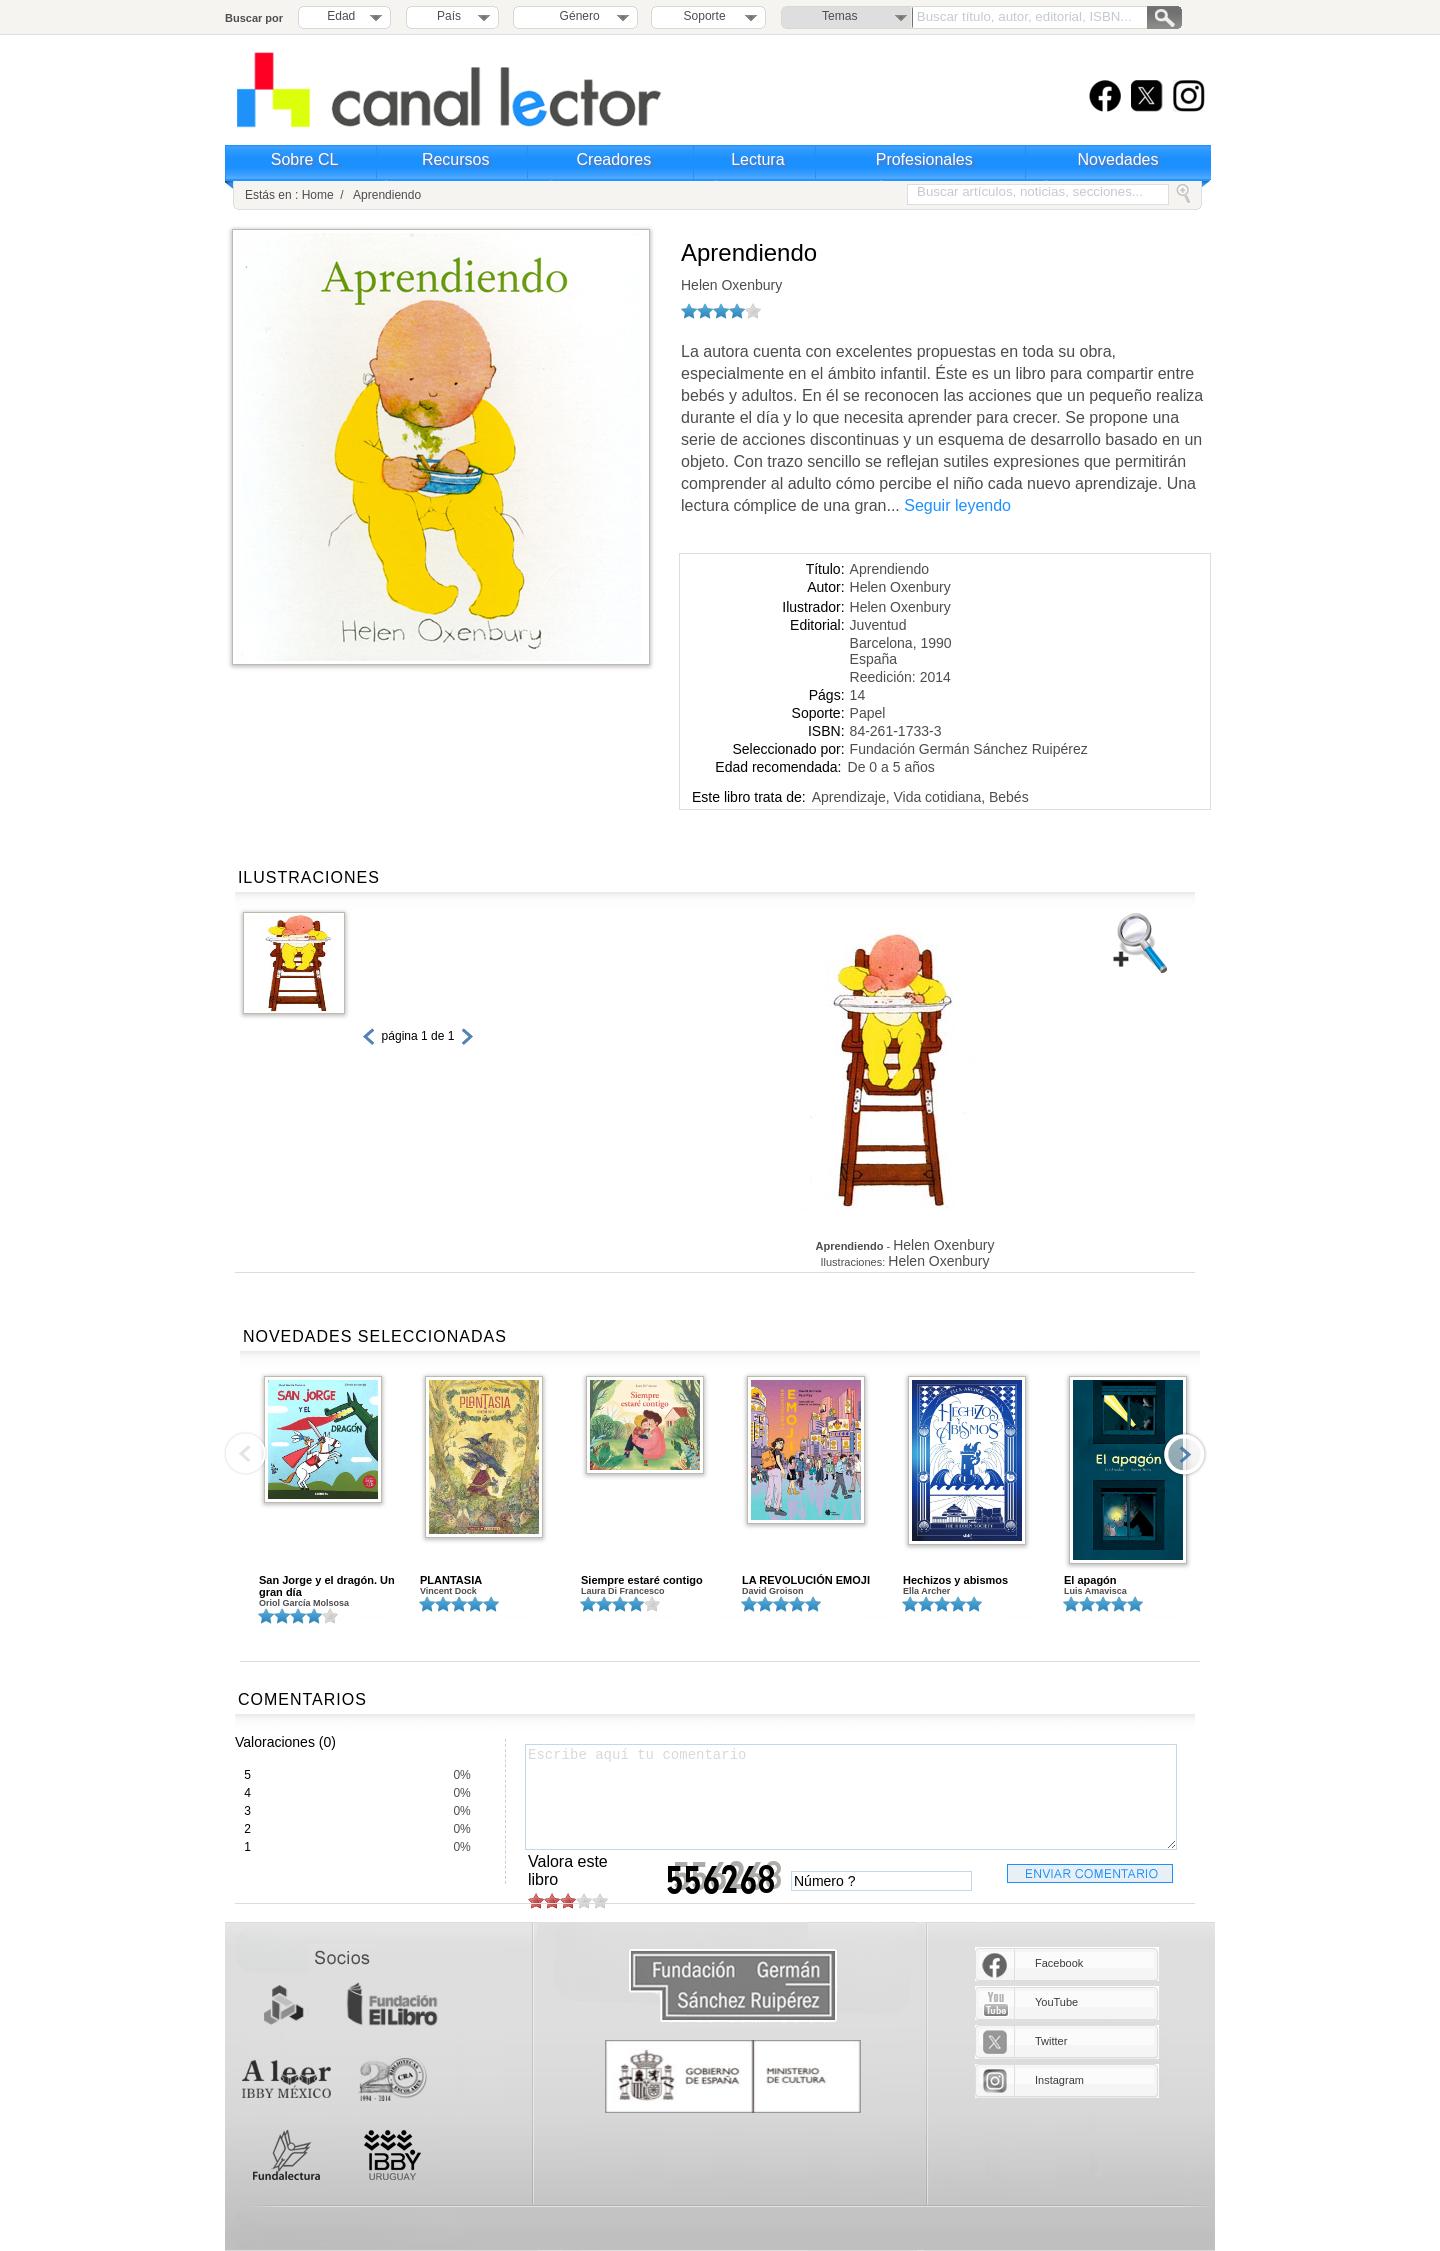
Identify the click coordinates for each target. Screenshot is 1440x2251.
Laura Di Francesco (623, 1591)
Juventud (878, 625)
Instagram (1059, 2080)
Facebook (1059, 1963)
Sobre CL (305, 159)
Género (576, 16)
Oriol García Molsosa (304, 1603)
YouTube (1056, 2002)
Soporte (705, 16)
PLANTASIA (451, 1580)
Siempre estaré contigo (642, 1580)
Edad (341, 16)
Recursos (456, 159)
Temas (839, 16)
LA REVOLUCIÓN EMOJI (806, 1580)
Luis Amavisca (1095, 1591)
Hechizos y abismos (955, 1580)
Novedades (1118, 159)
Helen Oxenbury (731, 285)
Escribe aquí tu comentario (851, 1797)
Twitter (1051, 2041)
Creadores (614, 159)
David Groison (773, 1591)
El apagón (1090, 1580)
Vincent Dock (448, 1591)
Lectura (757, 159)
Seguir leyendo (957, 505)
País (449, 16)
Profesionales (924, 159)
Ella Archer (926, 1591)
